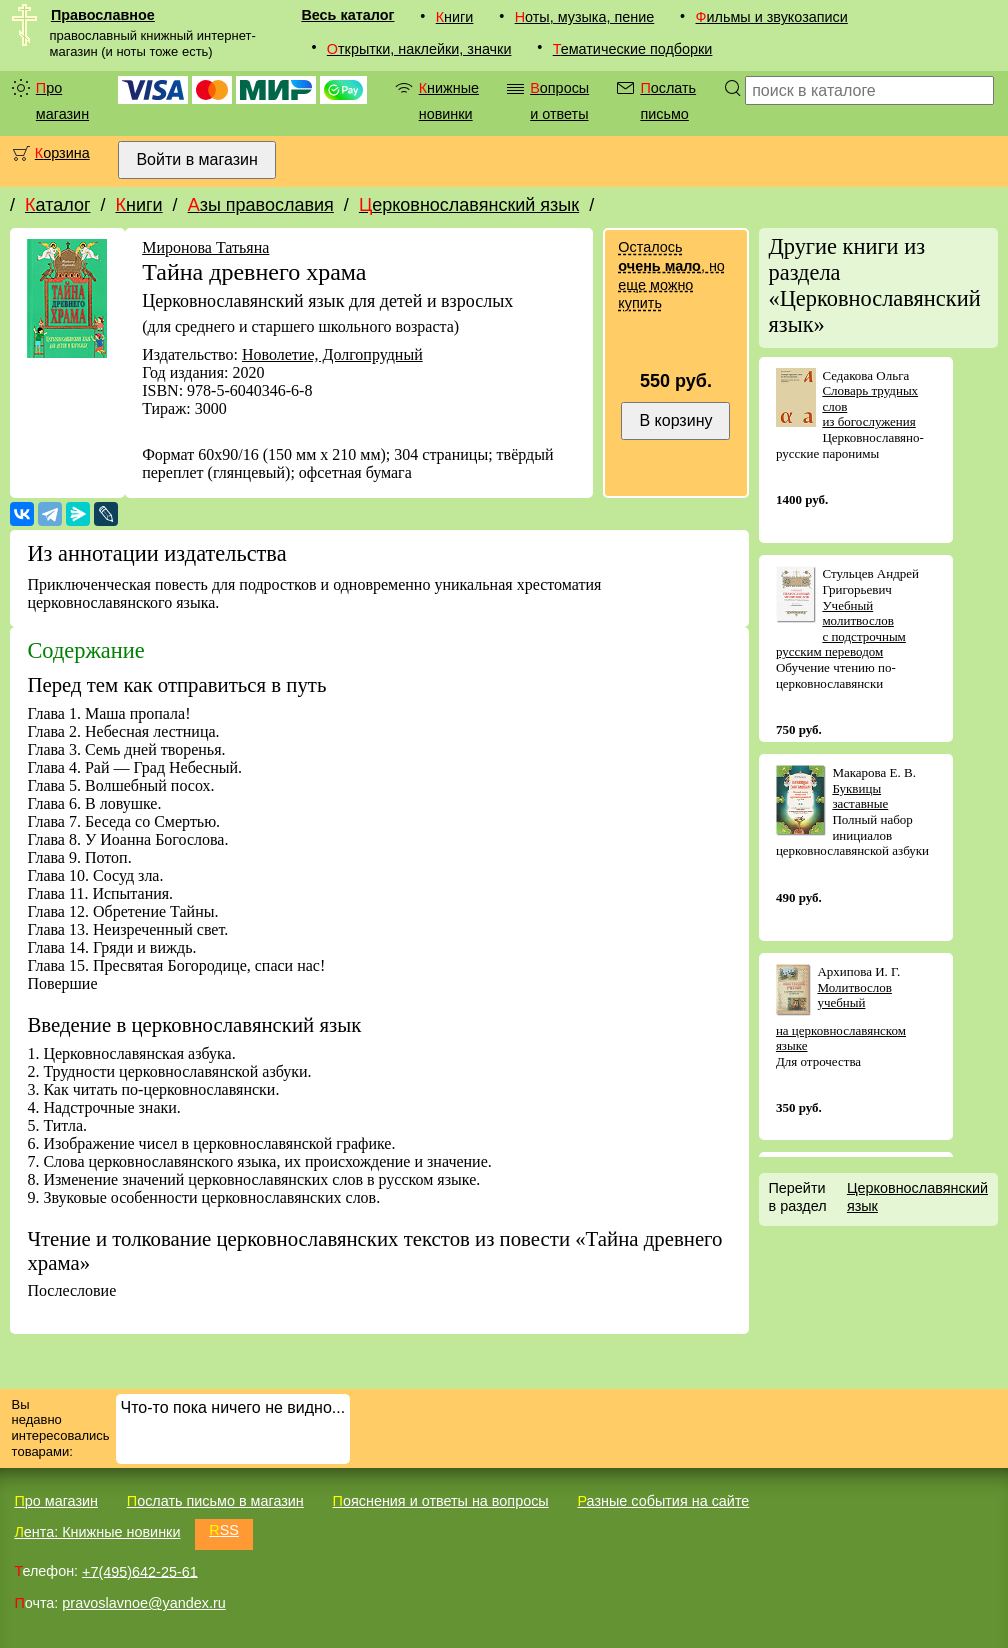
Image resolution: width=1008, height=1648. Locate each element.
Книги (455, 17)
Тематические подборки (633, 49)
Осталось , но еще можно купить (671, 275)
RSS (224, 1530)
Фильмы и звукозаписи (772, 17)
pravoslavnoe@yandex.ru (143, 1603)
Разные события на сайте (663, 1501)
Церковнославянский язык (469, 205)
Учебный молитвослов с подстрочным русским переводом (841, 629)
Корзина (62, 153)
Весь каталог (347, 15)
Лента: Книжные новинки (97, 1532)
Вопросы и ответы (559, 101)
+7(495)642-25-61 (140, 1571)
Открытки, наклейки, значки (419, 49)
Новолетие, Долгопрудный (332, 354)
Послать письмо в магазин (215, 1501)
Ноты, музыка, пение (585, 17)
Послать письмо (668, 101)
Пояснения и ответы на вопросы (441, 1501)
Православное (103, 15)
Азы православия (261, 205)
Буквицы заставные (860, 796)
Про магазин (62, 101)
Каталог (57, 205)
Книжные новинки (449, 101)
